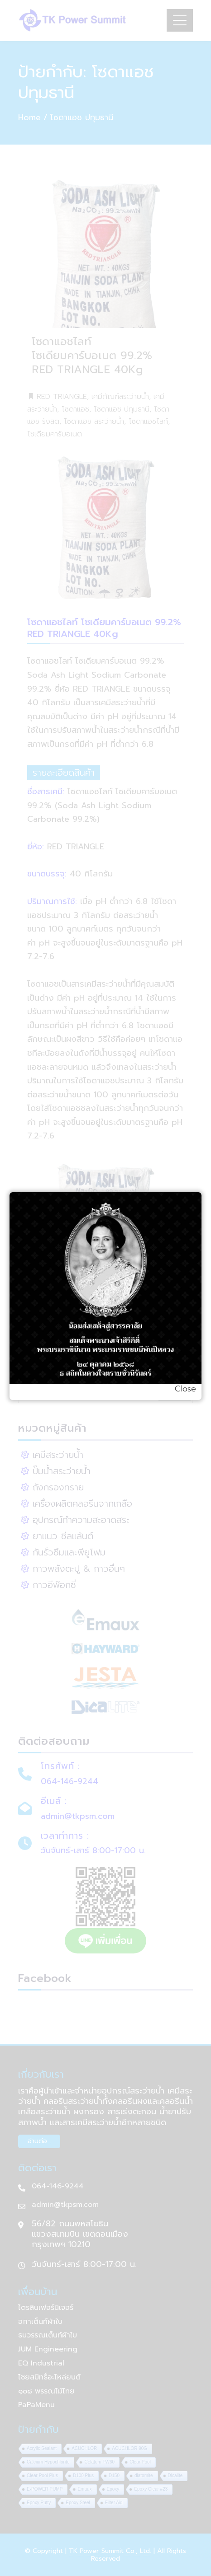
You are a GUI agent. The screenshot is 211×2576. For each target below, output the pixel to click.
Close (185, 1388)
